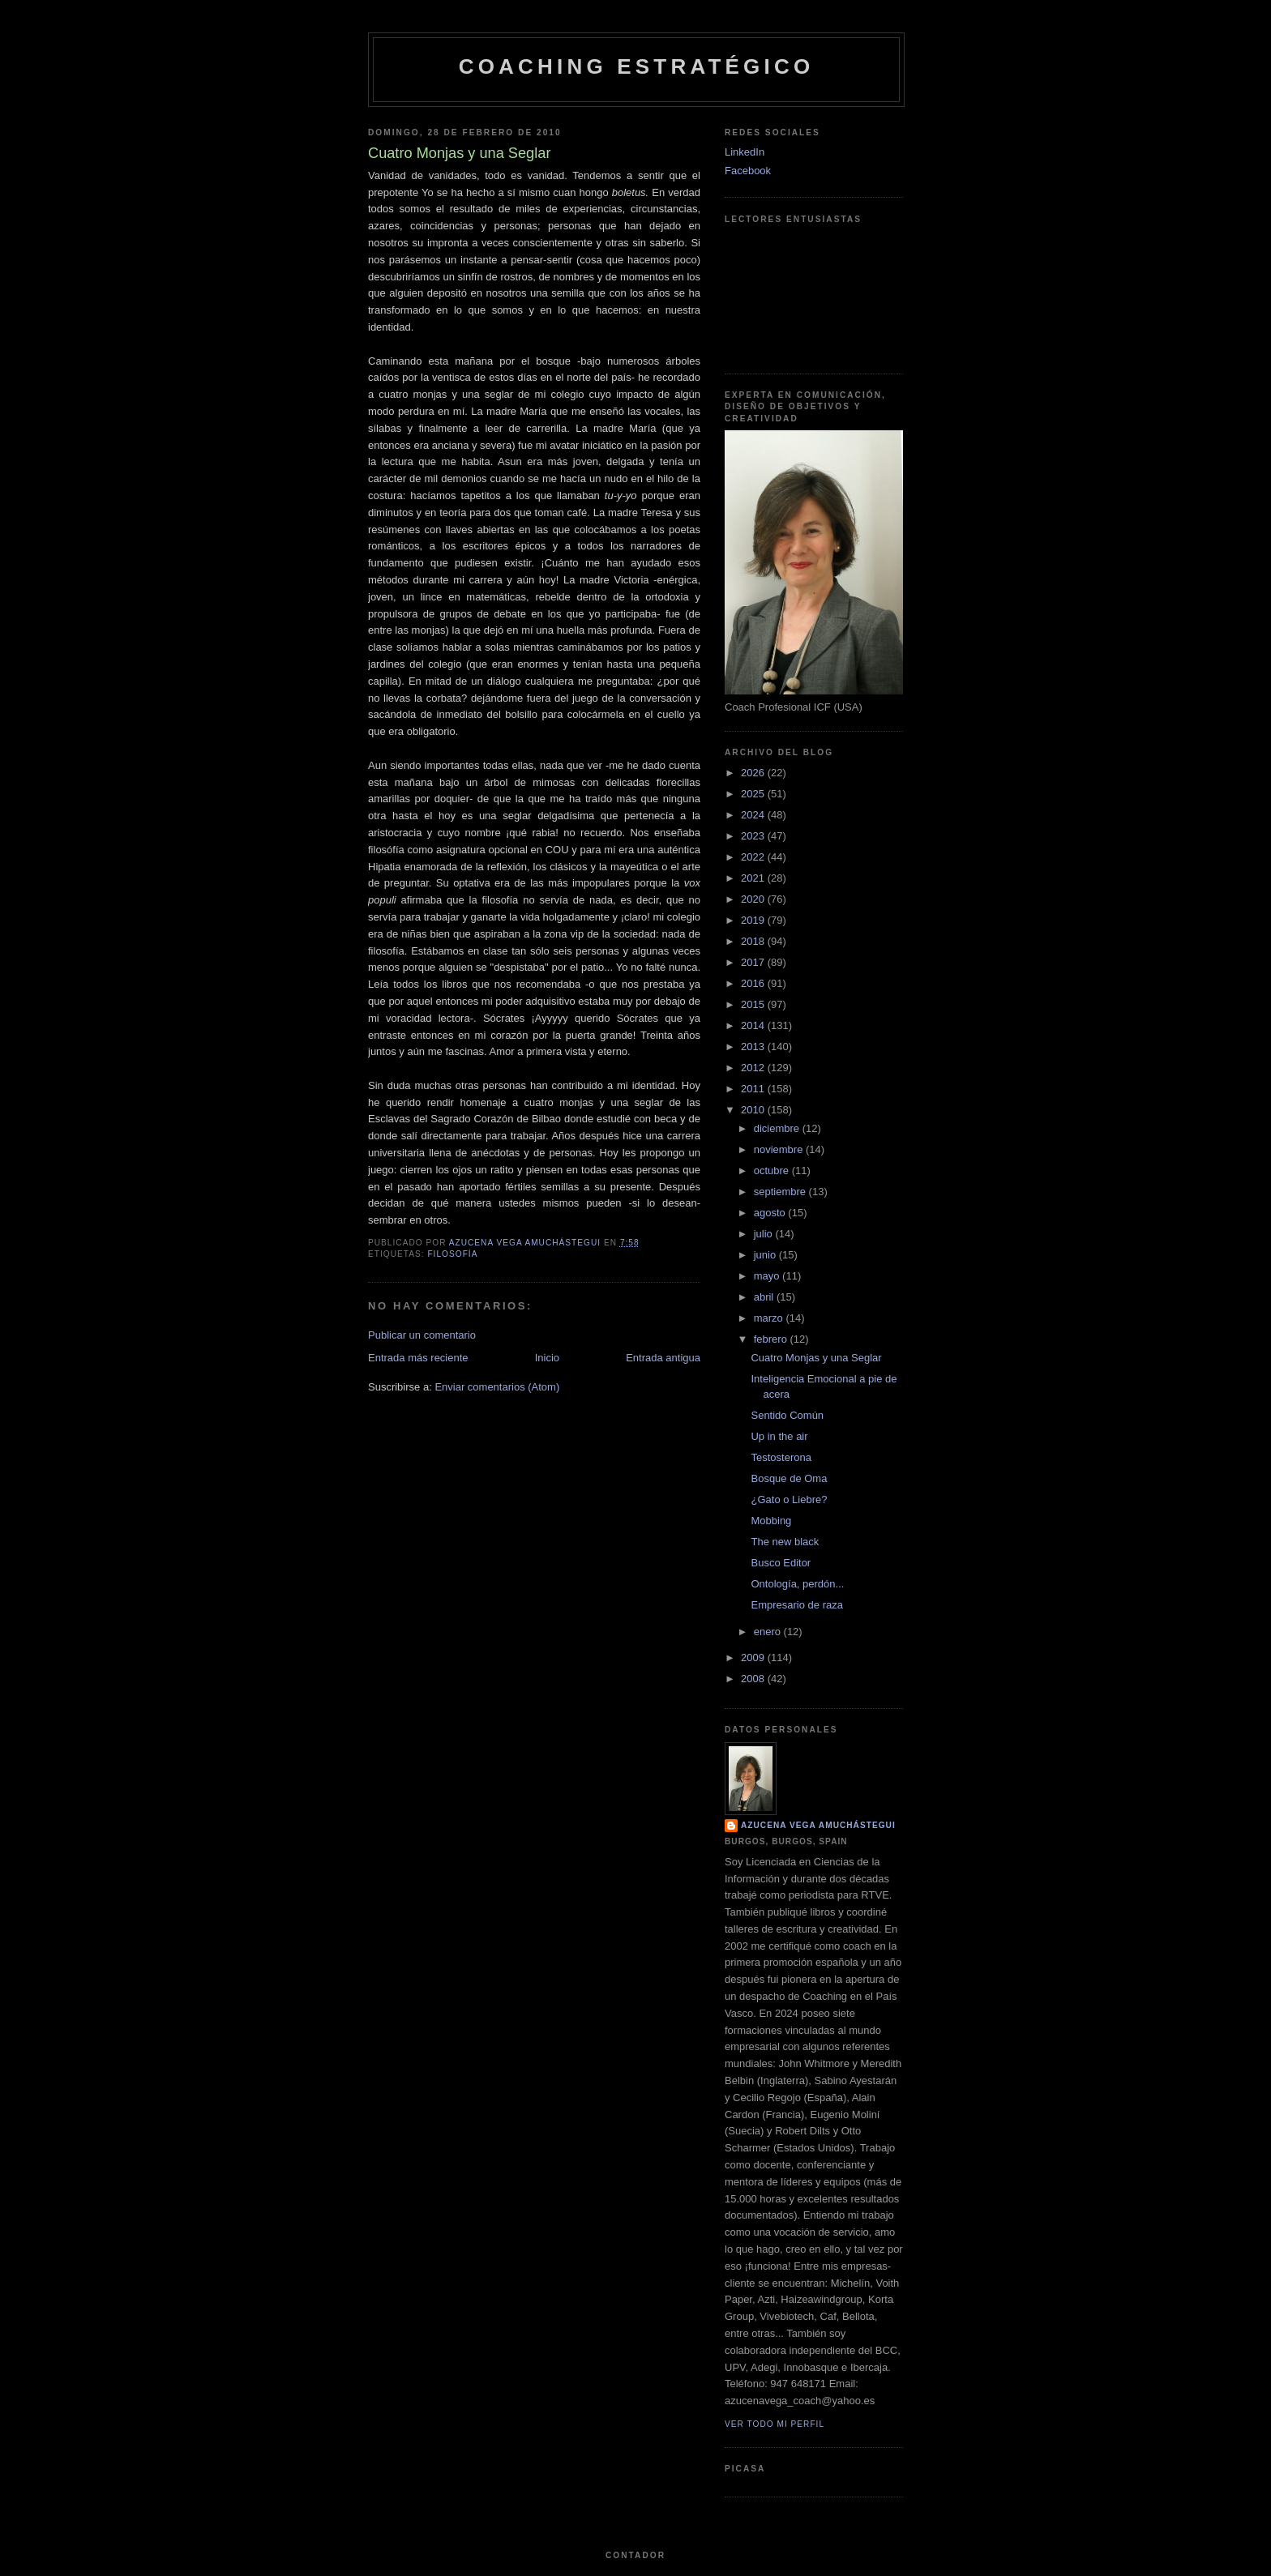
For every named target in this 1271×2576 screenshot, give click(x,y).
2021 (754, 878)
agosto (771, 1213)
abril (765, 1297)
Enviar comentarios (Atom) (496, 1387)
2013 (754, 1046)
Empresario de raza (796, 1605)
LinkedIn (744, 152)
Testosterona (781, 1457)
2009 (754, 1657)
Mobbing (771, 1520)
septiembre (781, 1191)
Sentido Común (787, 1415)
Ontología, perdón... (797, 1584)
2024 (754, 815)
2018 (754, 941)
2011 (754, 1089)
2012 (754, 1068)
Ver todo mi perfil (774, 2424)
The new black (785, 1542)
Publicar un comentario (422, 1335)
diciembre (778, 1128)
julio (765, 1234)
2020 (754, 899)
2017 (754, 962)
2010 (754, 1110)
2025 (754, 794)
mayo (768, 1276)
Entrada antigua (663, 1358)
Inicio (547, 1358)
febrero (772, 1339)
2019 (754, 920)
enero (769, 1631)
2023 (754, 836)
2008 (754, 1678)
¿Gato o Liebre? (789, 1499)
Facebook (748, 170)
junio (766, 1255)
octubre (773, 1170)
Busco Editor (781, 1563)
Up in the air (779, 1436)
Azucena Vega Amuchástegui (818, 1825)
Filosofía (452, 1254)
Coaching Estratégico (637, 66)
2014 (754, 1025)
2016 (754, 983)
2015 (754, 1004)
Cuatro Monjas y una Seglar (816, 1358)
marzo (770, 1318)
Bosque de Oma (789, 1478)
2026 (754, 773)
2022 (754, 857)
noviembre (780, 1149)
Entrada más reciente (418, 1358)
